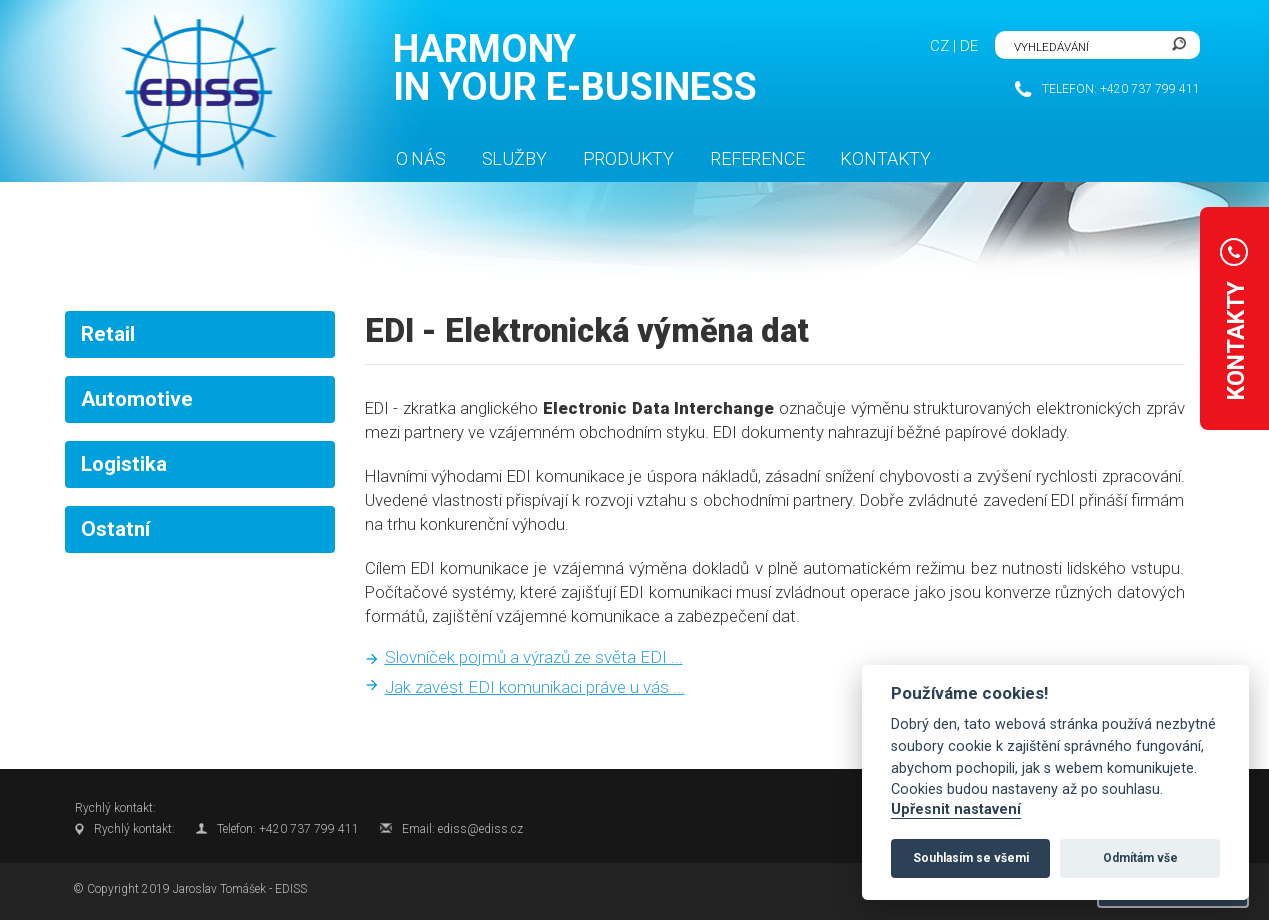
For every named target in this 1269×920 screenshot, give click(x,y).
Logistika (124, 464)
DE (969, 46)
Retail (108, 334)
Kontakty (885, 158)
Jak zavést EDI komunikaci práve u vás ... (535, 687)
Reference (757, 158)
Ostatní (115, 529)
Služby (514, 158)
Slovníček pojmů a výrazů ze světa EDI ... (534, 657)
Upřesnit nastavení (956, 809)
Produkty (629, 158)
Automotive (137, 399)
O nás (421, 158)
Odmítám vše (1140, 858)
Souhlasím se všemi (971, 858)
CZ (939, 46)
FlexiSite (194, 93)
